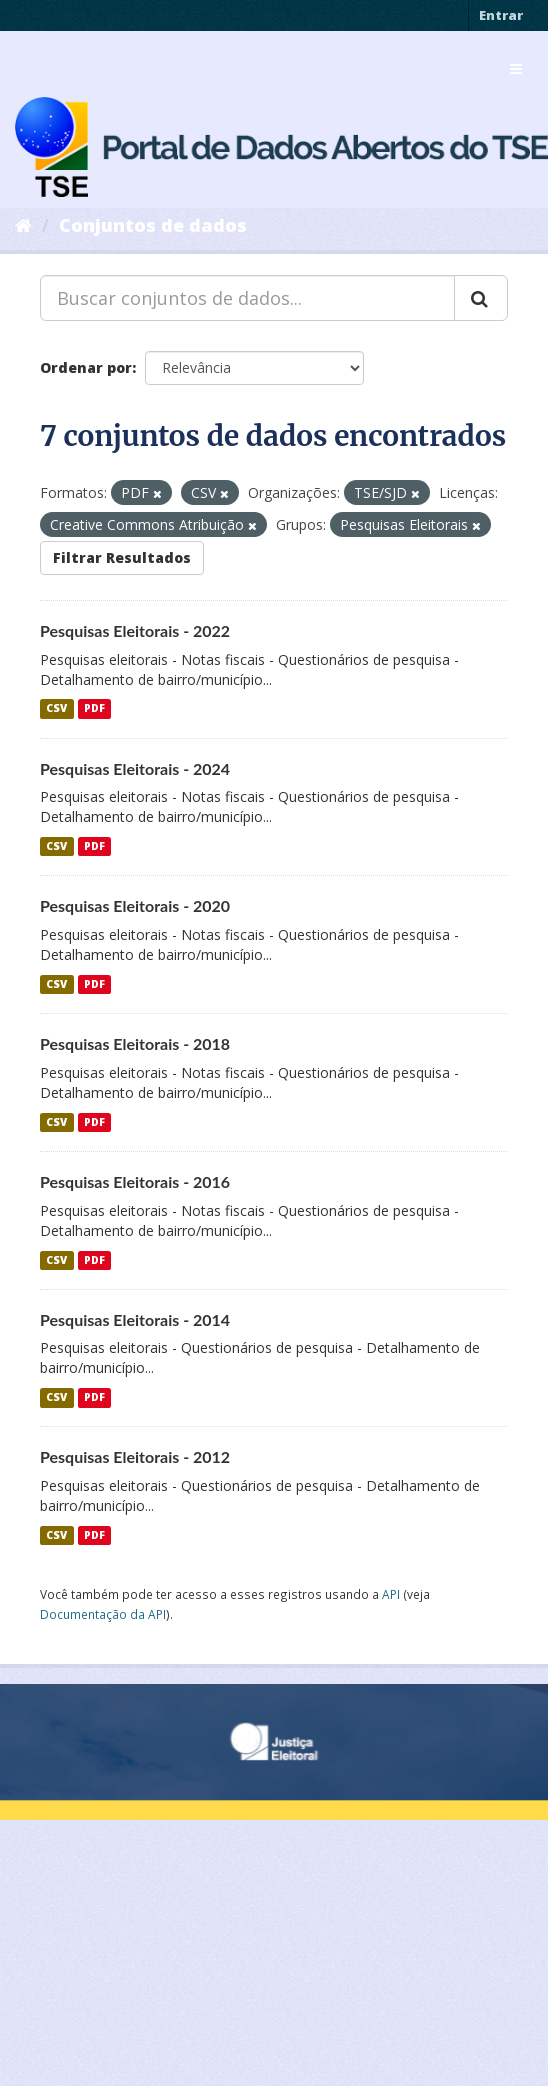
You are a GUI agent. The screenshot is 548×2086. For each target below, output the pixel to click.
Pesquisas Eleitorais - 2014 (135, 1319)
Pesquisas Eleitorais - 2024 (135, 768)
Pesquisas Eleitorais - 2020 (135, 905)
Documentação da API (103, 1614)
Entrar (501, 15)
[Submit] (481, 298)
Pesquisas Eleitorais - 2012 (135, 1456)
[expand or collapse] (516, 69)
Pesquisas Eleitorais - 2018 (135, 1043)
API (391, 1594)
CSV (56, 709)
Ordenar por (86, 367)
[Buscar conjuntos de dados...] (247, 298)
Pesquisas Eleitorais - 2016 (135, 1181)
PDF (94, 709)
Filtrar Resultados (122, 557)
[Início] (23, 225)
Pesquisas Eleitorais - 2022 (135, 630)
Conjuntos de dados (153, 225)
